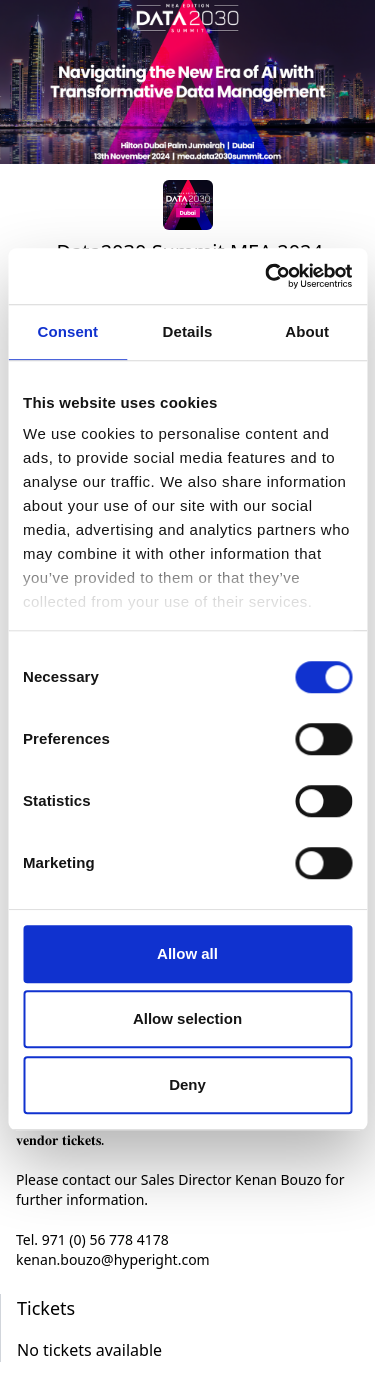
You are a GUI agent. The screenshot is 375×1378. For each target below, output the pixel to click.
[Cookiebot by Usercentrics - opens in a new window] (267, 276)
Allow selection (187, 1018)
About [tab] (307, 331)
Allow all (187, 953)
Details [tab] (188, 331)
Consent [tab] (67, 331)
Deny (187, 1084)
